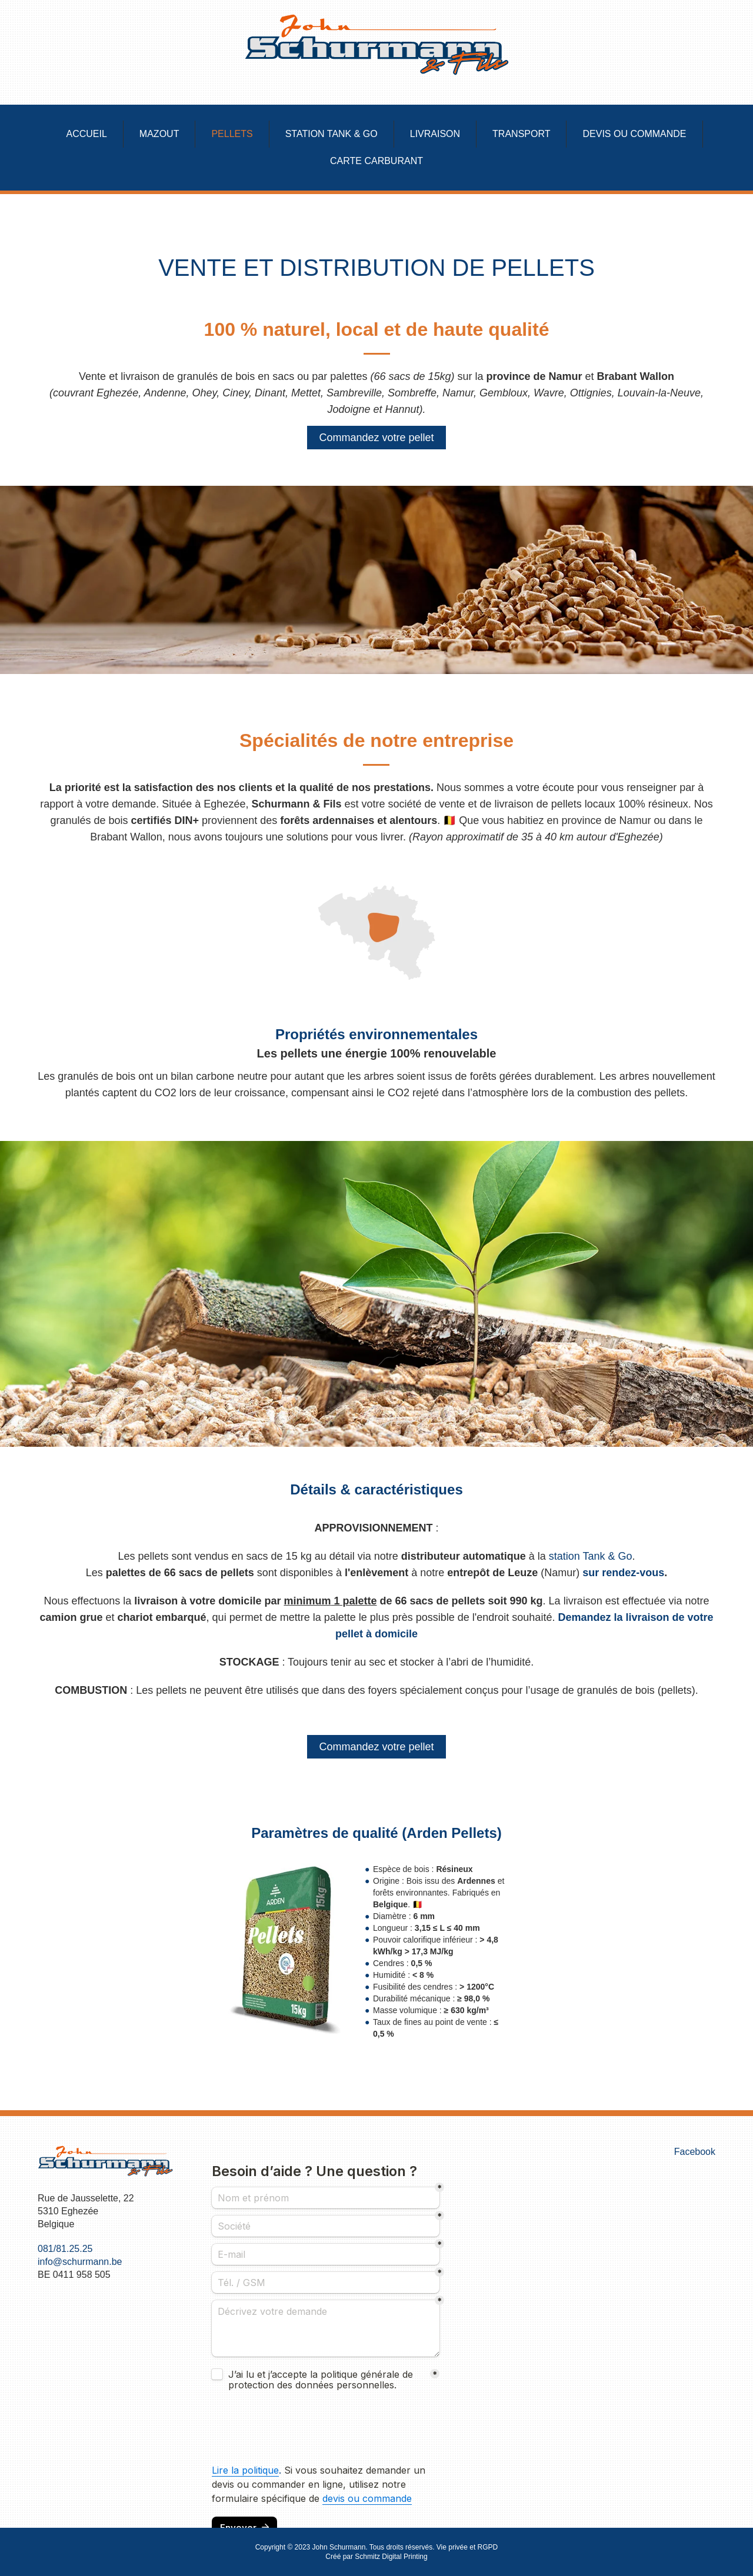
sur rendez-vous (623, 1573)
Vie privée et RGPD (467, 2547)
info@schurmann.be (80, 2262)
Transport (521, 134)
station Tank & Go (590, 1556)
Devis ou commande (634, 134)
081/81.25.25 (65, 2249)
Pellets (231, 134)
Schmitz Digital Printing (391, 2556)
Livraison (435, 134)
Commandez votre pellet (376, 437)
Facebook (694, 2152)
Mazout (159, 134)
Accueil (86, 134)
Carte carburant (376, 161)
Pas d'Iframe (325, 2336)
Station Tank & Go (331, 134)
